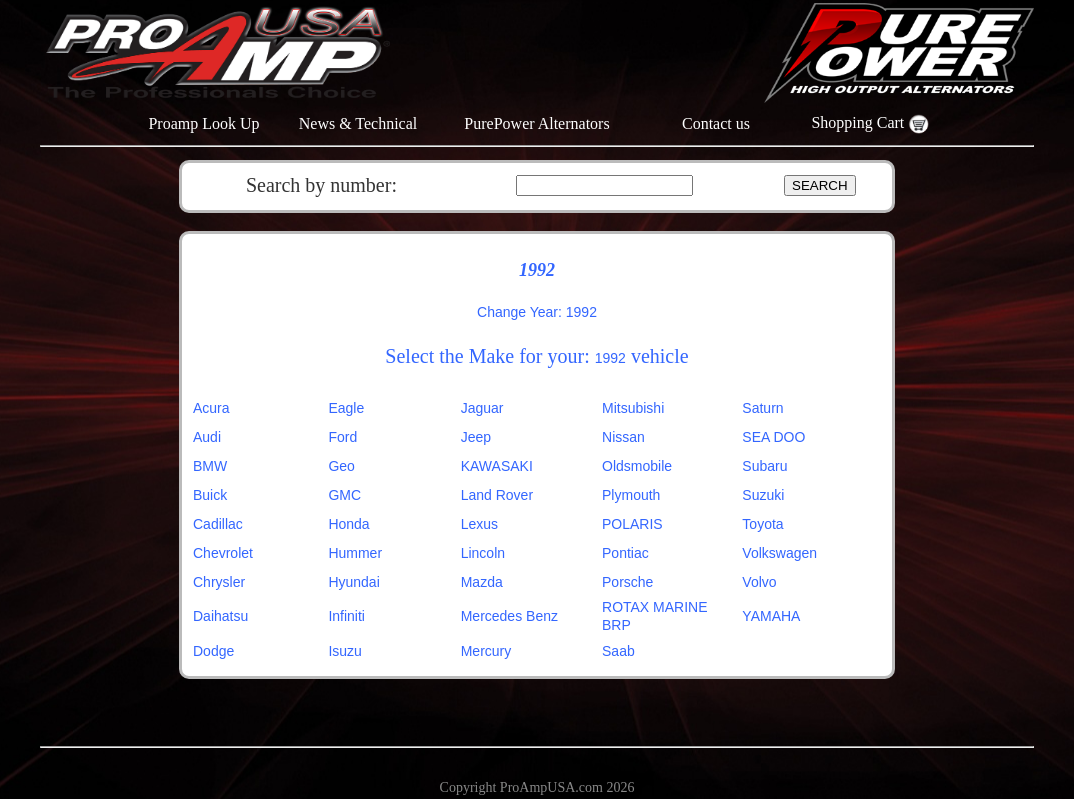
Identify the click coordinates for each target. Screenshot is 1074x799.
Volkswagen (779, 553)
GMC (344, 495)
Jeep (476, 437)
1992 (610, 358)
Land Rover (497, 495)
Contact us (716, 123)
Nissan (623, 437)
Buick (210, 495)
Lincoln (483, 553)
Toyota (762, 524)
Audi (207, 437)
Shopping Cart (869, 122)
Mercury (486, 651)
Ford (342, 437)
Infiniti (346, 616)
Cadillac (218, 524)
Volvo (759, 582)
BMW (210, 466)
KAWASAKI (497, 466)
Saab (618, 651)
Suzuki (763, 495)
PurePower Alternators (536, 123)
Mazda (482, 582)
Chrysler (219, 582)
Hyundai (353, 582)
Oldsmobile (637, 466)
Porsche (627, 582)
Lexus (479, 524)
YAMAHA (771, 616)
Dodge (213, 651)
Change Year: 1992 (537, 312)
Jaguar (482, 408)
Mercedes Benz (509, 616)
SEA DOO (773, 437)
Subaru (764, 466)
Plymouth (631, 495)
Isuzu (344, 651)
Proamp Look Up (203, 123)
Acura (211, 408)
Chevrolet (223, 553)
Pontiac (625, 553)
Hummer (355, 553)
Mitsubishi (633, 408)
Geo (341, 466)
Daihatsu (220, 616)
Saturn (762, 408)
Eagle (346, 408)
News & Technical (358, 123)
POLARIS (632, 524)
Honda (348, 524)
